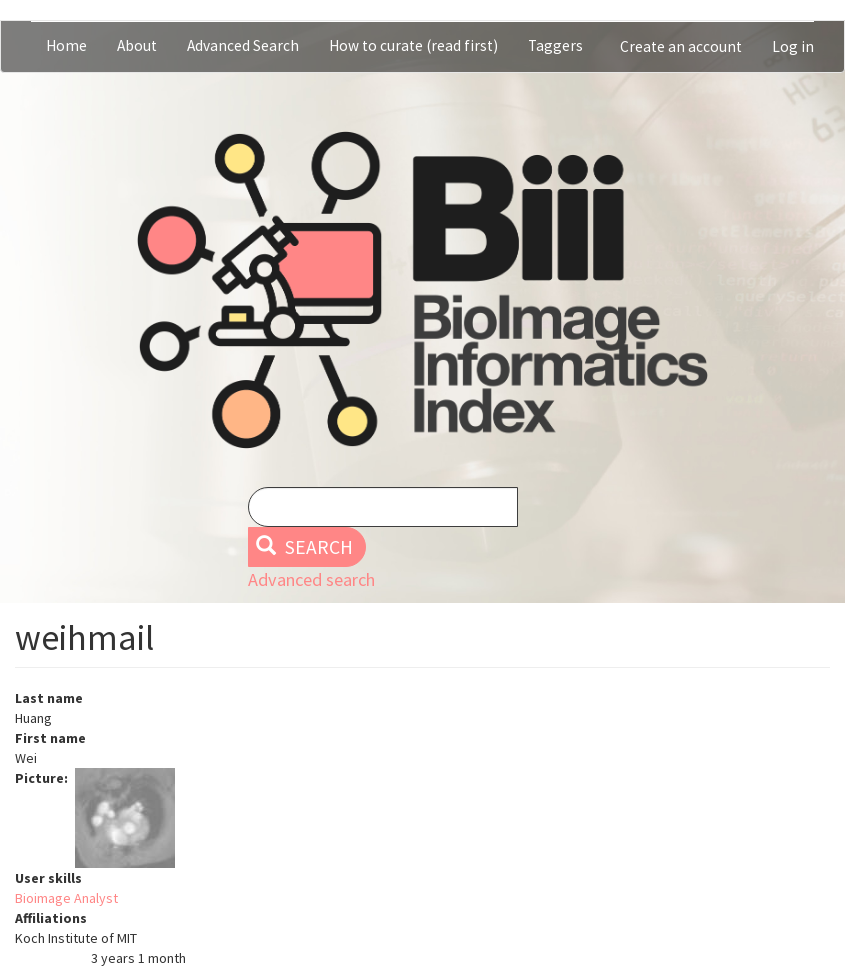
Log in (793, 46)
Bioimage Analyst (66, 898)
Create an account (681, 46)
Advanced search (311, 579)
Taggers (555, 45)
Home (66, 45)
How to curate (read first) (413, 45)
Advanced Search (243, 45)
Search (304, 547)
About (137, 45)
